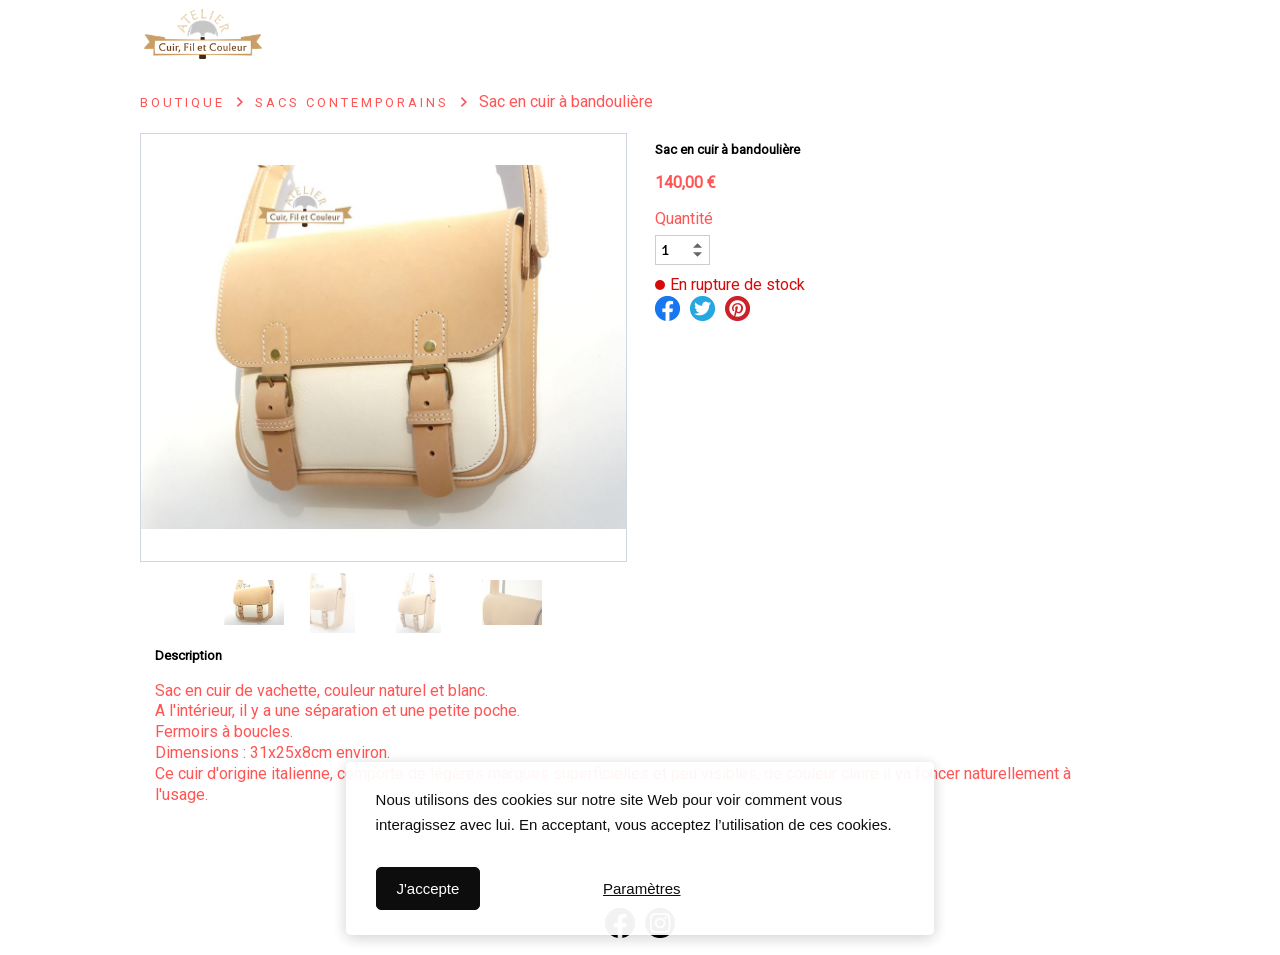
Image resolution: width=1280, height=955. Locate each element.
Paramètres (642, 888)
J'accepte (427, 888)
